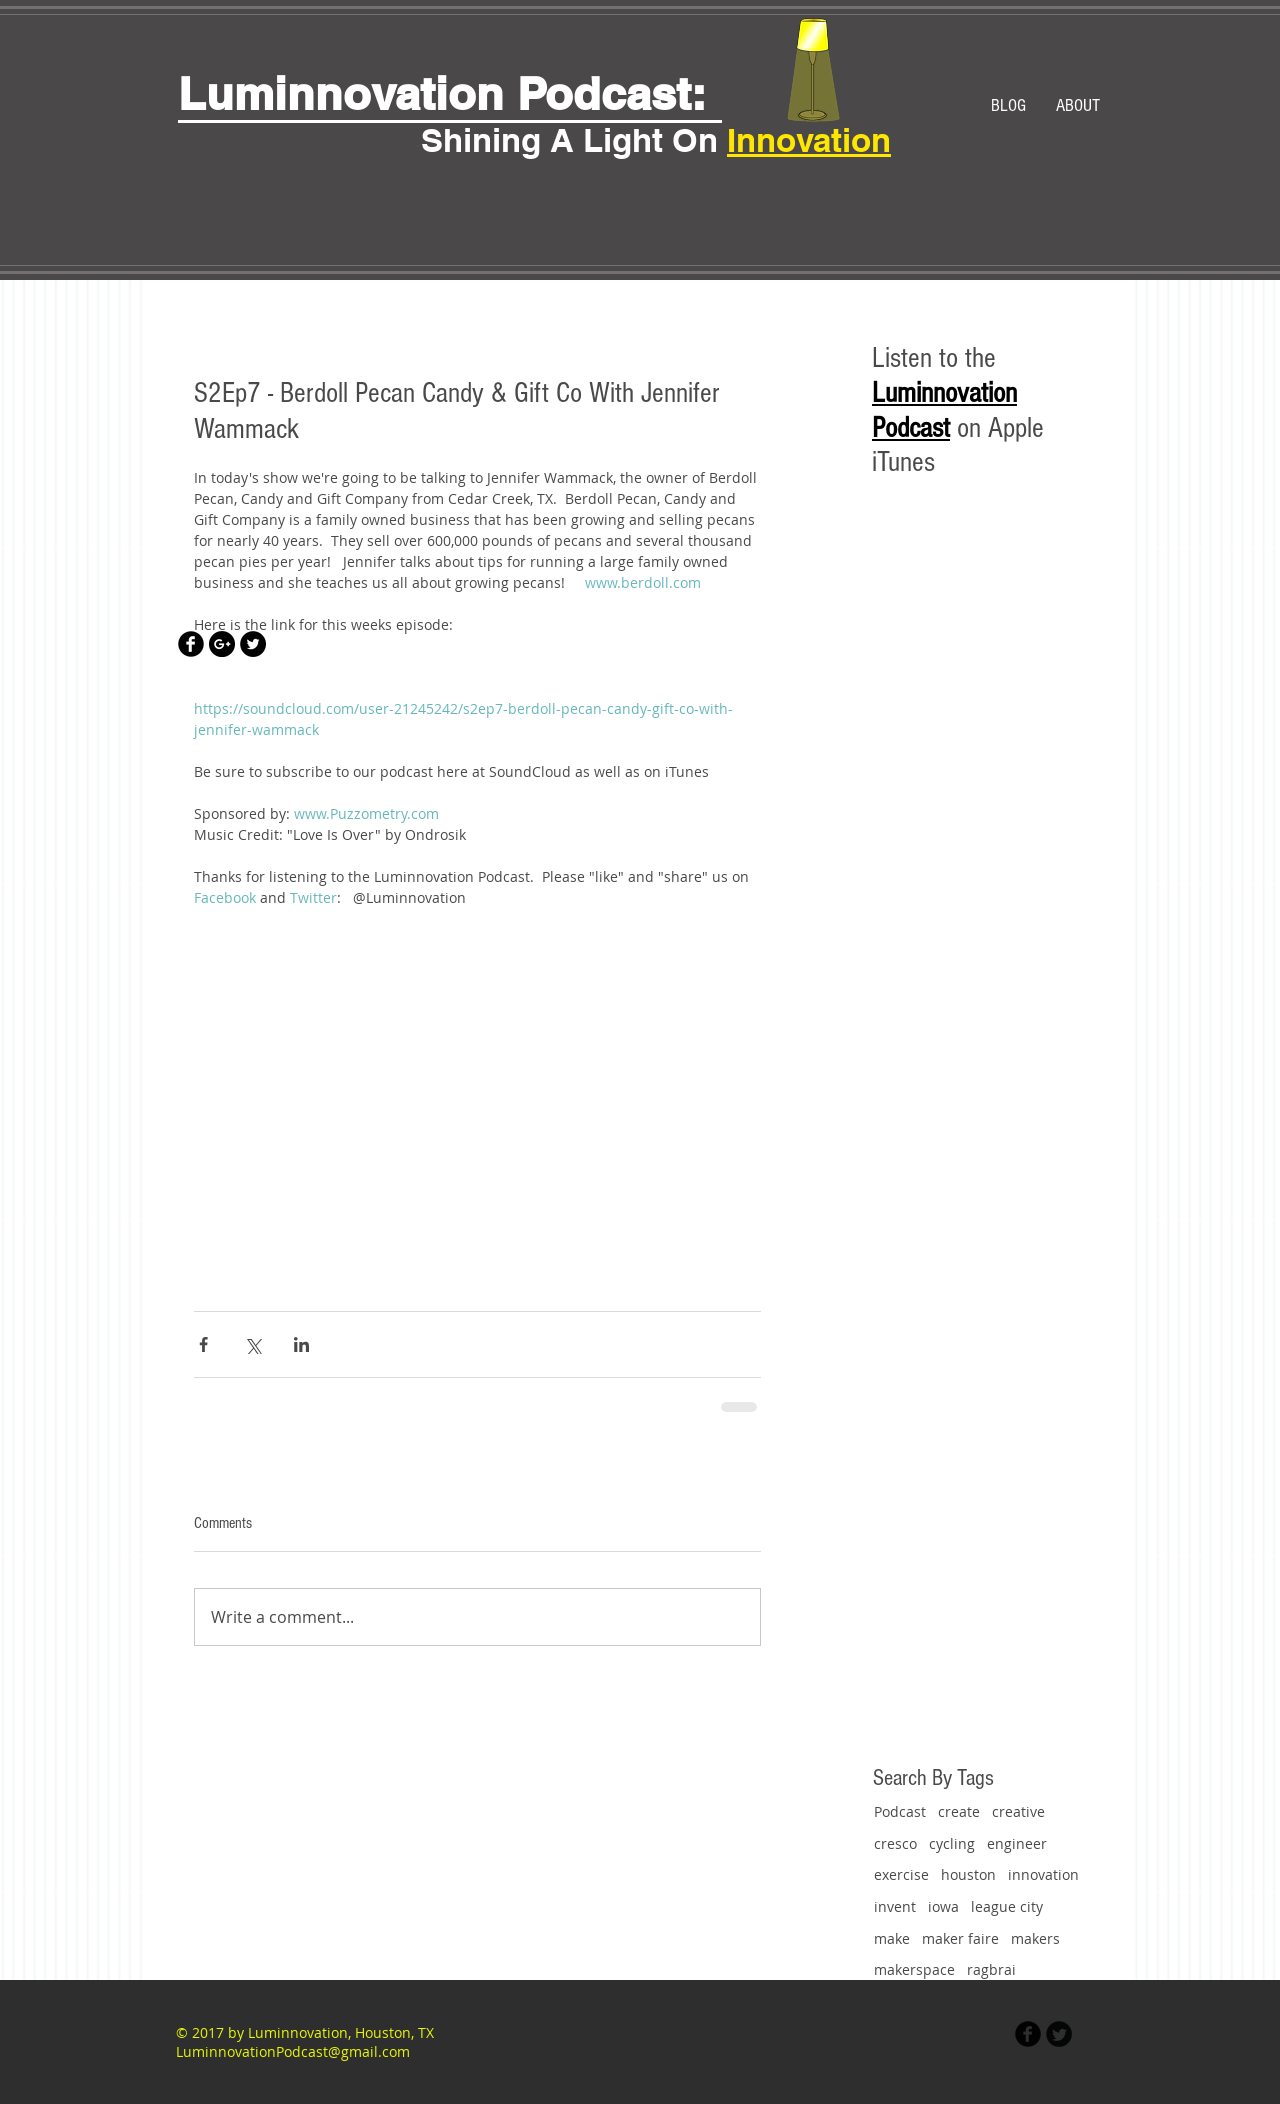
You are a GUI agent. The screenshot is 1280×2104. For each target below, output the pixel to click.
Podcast (900, 1811)
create (959, 1811)
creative (1018, 1811)
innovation (1043, 1874)
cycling (952, 1843)
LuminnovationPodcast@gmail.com (293, 2051)
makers (1035, 1938)
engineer (1017, 1843)
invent (895, 1906)
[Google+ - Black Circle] (222, 644)
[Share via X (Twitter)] (252, 1344)
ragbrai (991, 1969)
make (892, 1938)
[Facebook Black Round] (191, 644)
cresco (895, 1843)
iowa (943, 1906)
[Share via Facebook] (203, 1344)
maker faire (960, 1938)
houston (968, 1874)
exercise (901, 1874)
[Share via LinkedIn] (301, 1344)
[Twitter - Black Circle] (253, 644)
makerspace (914, 1969)
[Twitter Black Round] (1059, 2034)
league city (1007, 1906)
